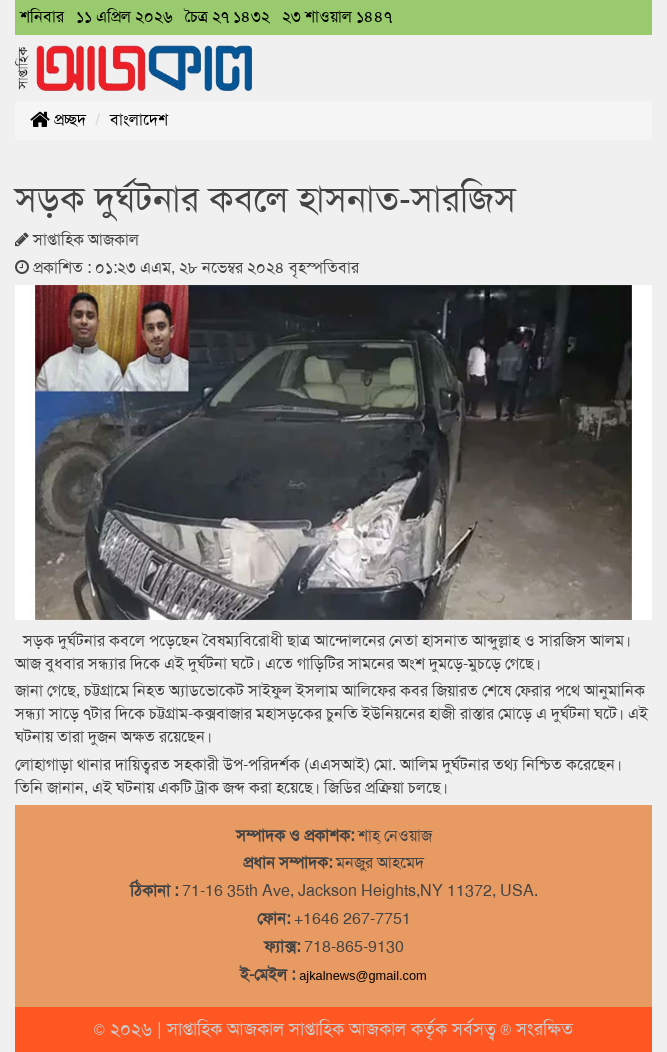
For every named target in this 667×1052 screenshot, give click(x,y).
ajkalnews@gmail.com (363, 975)
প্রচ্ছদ (58, 119)
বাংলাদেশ (139, 119)
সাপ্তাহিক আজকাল (228, 1029)
